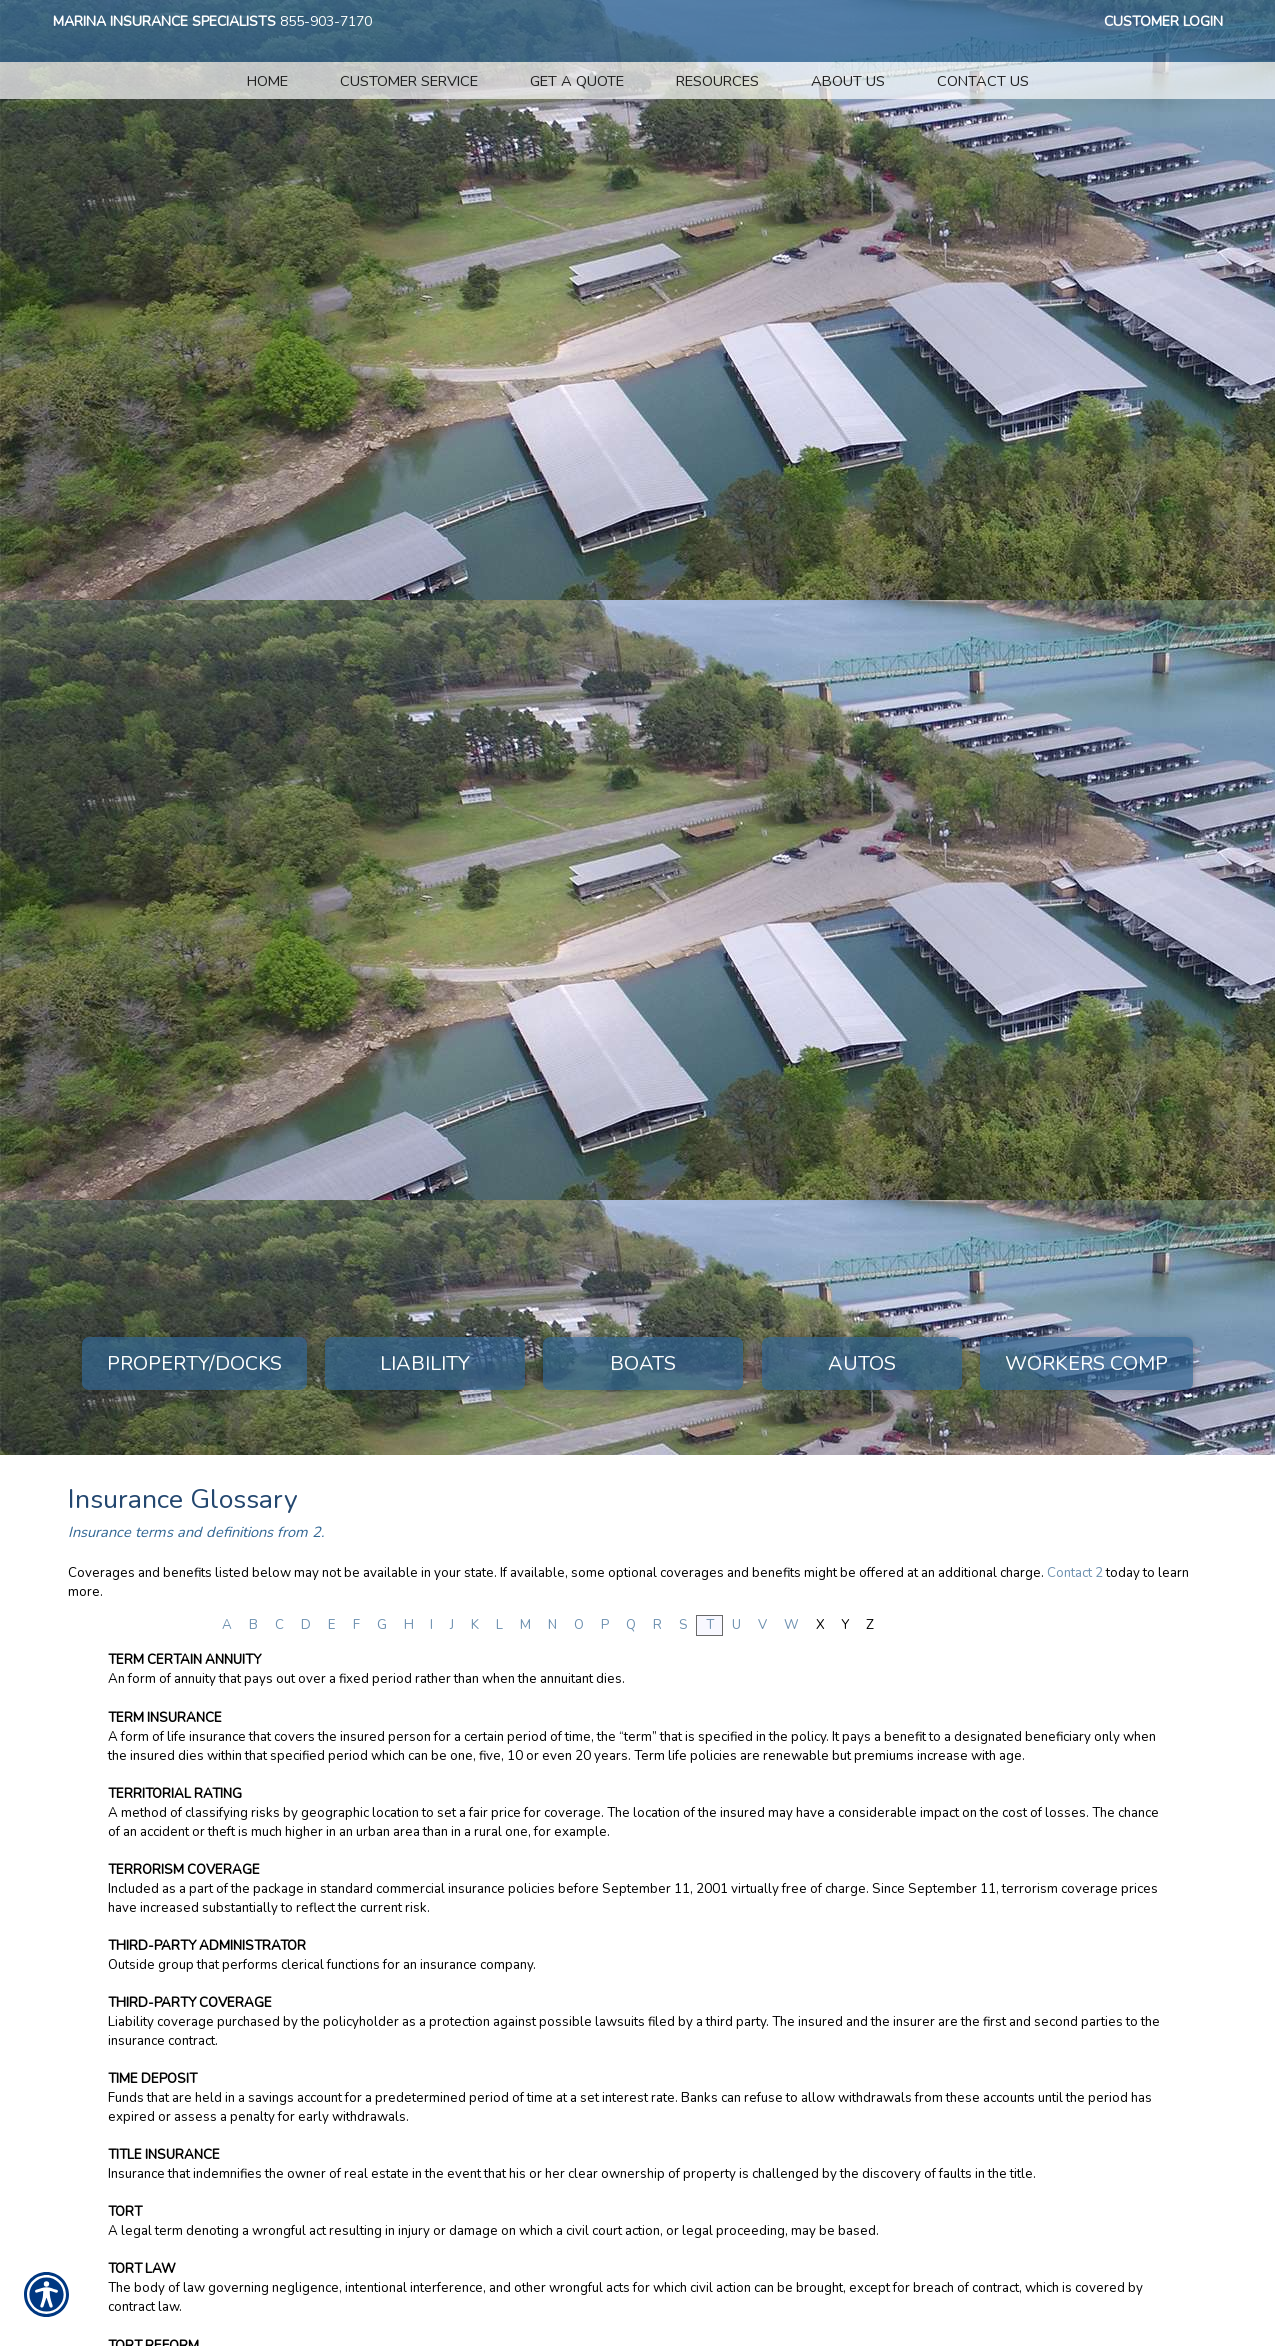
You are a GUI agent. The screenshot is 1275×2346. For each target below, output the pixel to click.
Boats (643, 1363)
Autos (862, 1363)
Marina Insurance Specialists (164, 21)
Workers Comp (1086, 1363)
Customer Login (1163, 21)
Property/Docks (194, 1363)
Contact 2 (1075, 1573)
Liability (425, 1363)
